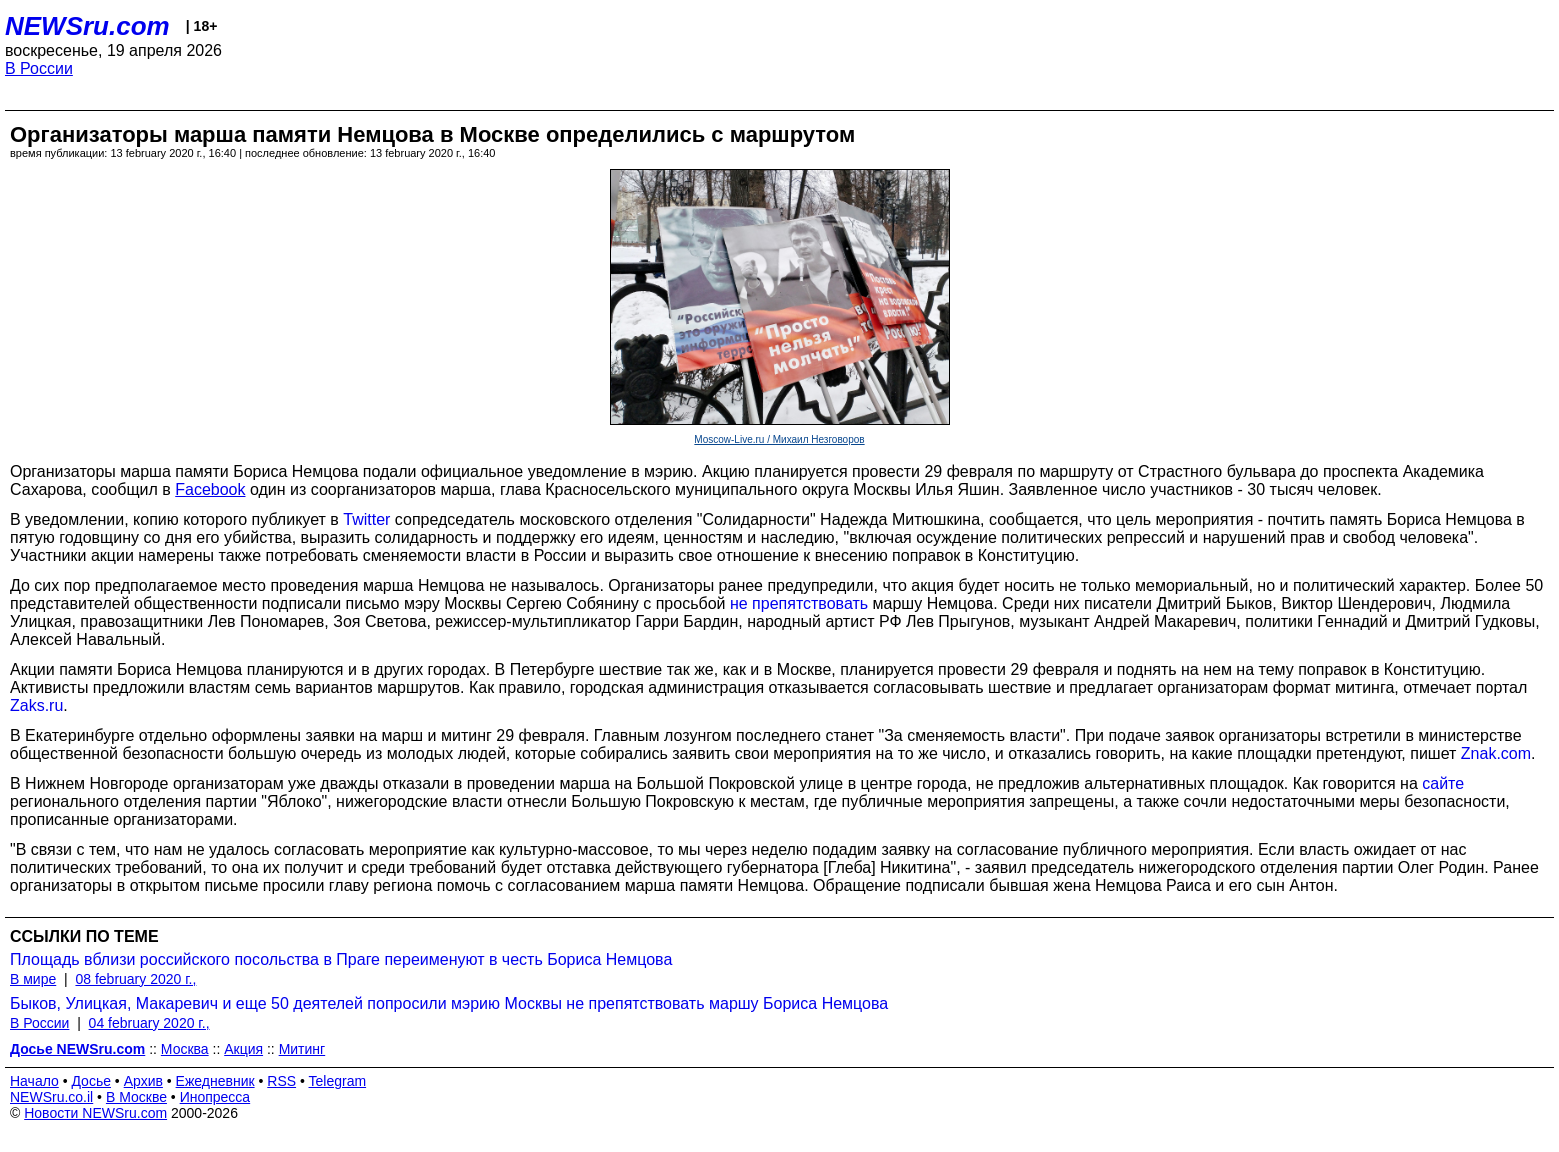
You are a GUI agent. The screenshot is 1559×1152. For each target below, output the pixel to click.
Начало (34, 1081)
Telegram (338, 1081)
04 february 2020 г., (149, 1023)
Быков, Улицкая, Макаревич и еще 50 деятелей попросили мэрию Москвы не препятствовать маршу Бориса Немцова (449, 1003)
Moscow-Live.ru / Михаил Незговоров (779, 439)
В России (39, 68)
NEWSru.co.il (51, 1097)
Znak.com (1496, 753)
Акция (243, 1049)
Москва (185, 1049)
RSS (281, 1081)
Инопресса (215, 1097)
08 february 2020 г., (135, 979)
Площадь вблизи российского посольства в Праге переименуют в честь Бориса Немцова (341, 959)
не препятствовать (799, 603)
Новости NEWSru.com (95, 1113)
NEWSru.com (87, 26)
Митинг (302, 1049)
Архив (143, 1081)
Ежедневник (215, 1081)
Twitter (366, 519)
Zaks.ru (36, 705)
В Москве (136, 1097)
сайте (1443, 783)
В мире (33, 979)
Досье (91, 1081)
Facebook (210, 489)
